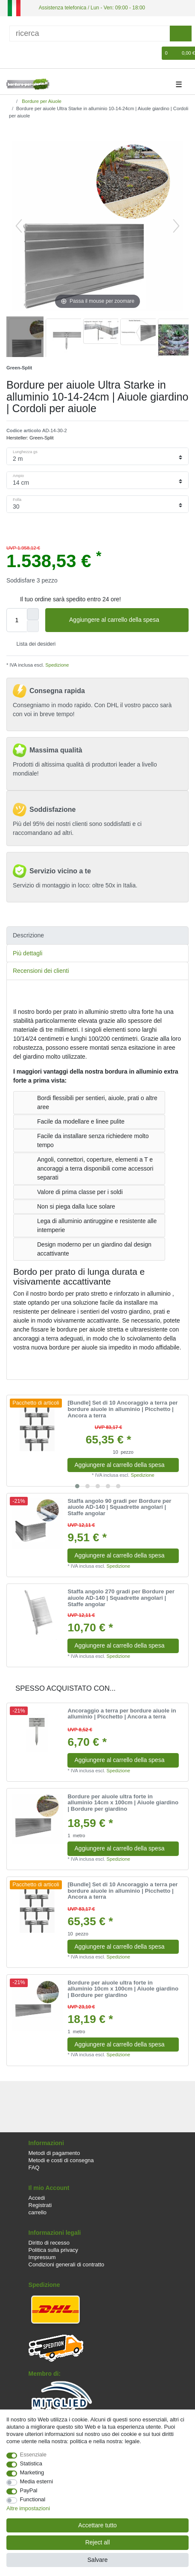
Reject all (97, 2542)
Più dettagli (27, 953)
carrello (38, 2212)
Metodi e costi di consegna (61, 2160)
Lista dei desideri (32, 644)
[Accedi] (12, 53)
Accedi (37, 2198)
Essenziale (33, 2454)
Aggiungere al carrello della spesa (125, 620)
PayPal (29, 2490)
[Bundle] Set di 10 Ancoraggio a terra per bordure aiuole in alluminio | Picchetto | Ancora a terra (122, 1409)
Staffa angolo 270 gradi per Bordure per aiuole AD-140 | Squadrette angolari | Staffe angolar (120, 1598)
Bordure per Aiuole (40, 101)
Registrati (40, 2205)
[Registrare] (26, 53)
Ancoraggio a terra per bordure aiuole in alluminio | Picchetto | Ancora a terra (121, 1714)
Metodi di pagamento (54, 2153)
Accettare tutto (97, 2525)
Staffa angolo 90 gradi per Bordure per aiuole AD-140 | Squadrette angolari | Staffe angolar (119, 1507)
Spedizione (56, 664)
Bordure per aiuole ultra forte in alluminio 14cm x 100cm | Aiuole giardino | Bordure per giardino (122, 1803)
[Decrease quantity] (33, 626)
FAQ (34, 2167)
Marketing (32, 2472)
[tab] (97, 935)
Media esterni (36, 2481)
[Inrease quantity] (33, 614)
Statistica (31, 2463)
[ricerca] (89, 33)
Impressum (42, 2257)
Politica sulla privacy (53, 2250)
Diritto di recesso (49, 2242)
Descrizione (28, 935)
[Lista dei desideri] (156, 53)
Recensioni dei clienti (41, 970)
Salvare (97, 2559)
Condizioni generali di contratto (67, 2264)
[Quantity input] (16, 620)
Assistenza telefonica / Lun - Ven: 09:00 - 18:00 (92, 8)
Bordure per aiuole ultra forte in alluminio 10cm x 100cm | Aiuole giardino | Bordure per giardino (122, 1989)
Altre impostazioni (28, 2508)
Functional (33, 2499)
